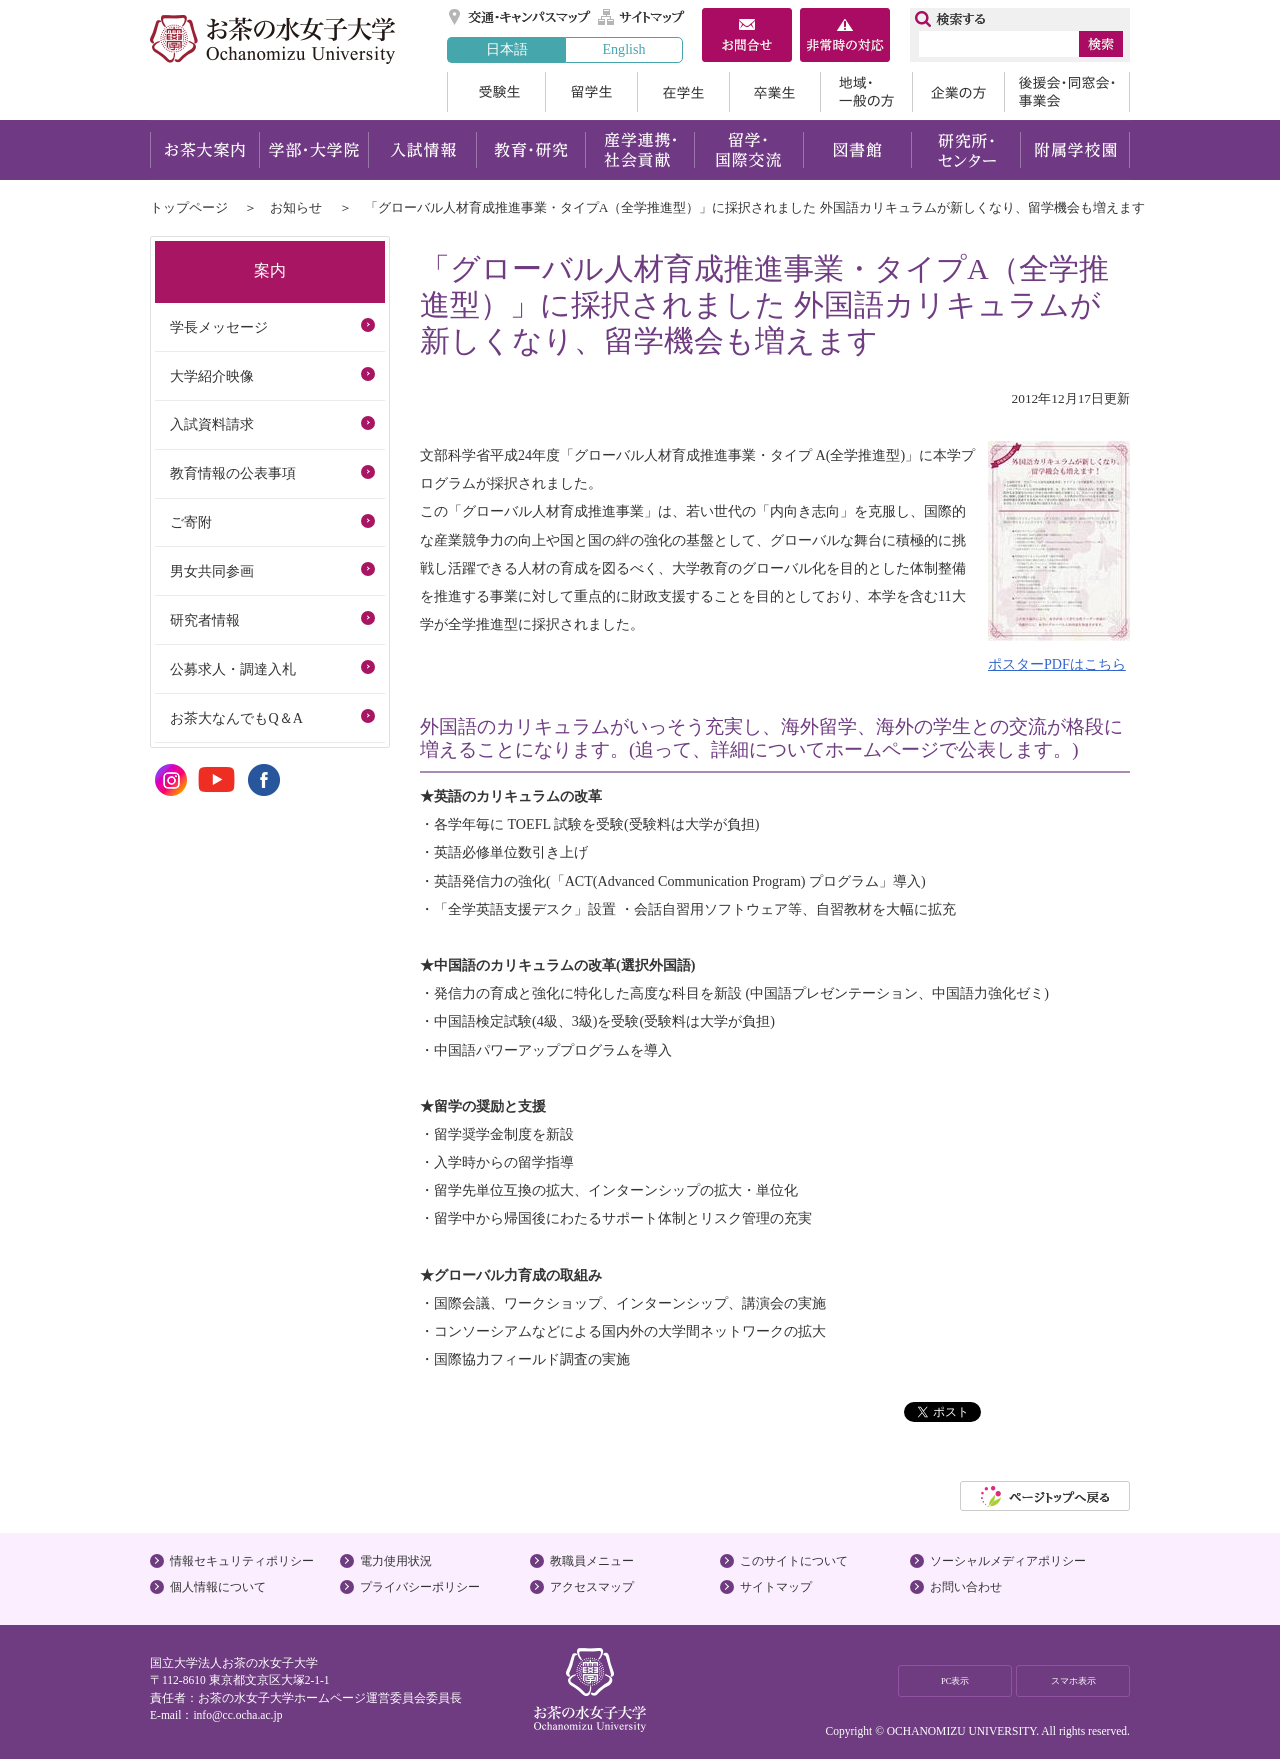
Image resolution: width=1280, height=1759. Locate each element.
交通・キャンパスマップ (520, 17)
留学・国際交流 (748, 150)
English (623, 49)
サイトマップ (642, 17)
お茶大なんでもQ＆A (236, 718)
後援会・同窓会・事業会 (1067, 92)
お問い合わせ (966, 1587)
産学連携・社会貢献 (639, 150)
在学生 (683, 92)
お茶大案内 (204, 150)
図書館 (857, 150)
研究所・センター (966, 150)
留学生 (591, 92)
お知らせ (296, 207)
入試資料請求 (212, 424)
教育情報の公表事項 (233, 473)
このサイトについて (794, 1561)
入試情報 (422, 150)
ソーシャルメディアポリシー (1008, 1561)
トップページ (189, 207)
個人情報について (218, 1587)
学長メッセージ (219, 327)
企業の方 (958, 92)
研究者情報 (205, 620)
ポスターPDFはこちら (1057, 664)
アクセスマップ (592, 1587)
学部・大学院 (313, 150)
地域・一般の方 (866, 92)
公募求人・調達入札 (233, 669)
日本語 (507, 49)
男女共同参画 (212, 571)
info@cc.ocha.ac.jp (237, 1715)
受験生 (496, 92)
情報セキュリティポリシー (242, 1561)
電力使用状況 (396, 1561)
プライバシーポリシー (420, 1587)
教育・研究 (530, 150)
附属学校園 (1075, 150)
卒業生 (774, 92)
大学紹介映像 (212, 376)
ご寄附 (191, 522)
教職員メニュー (592, 1561)
